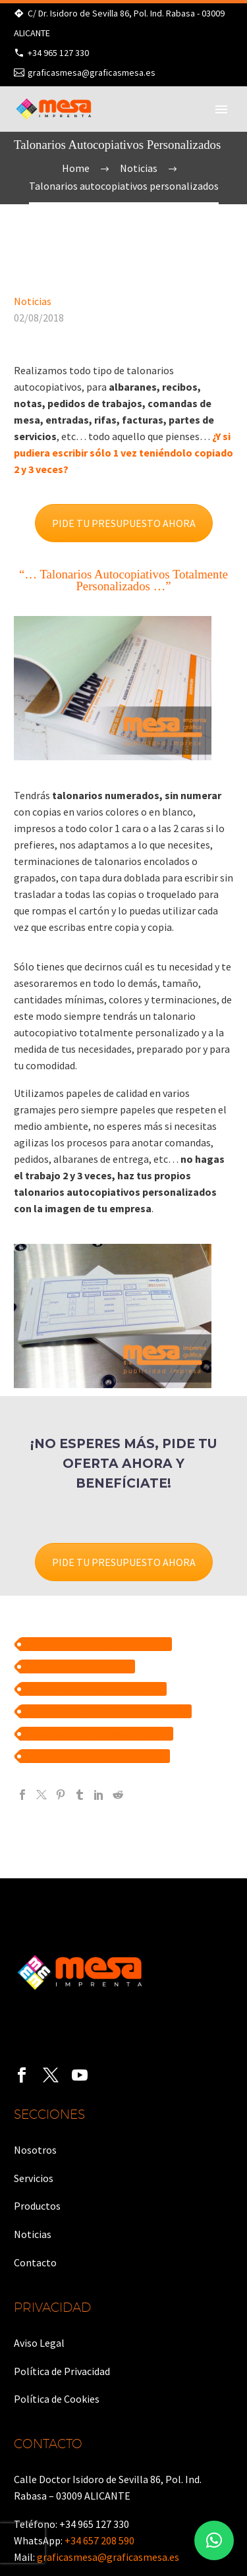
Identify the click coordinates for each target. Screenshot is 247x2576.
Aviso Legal (39, 2342)
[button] (214, 2540)
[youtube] (80, 2075)
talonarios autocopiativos (77, 1666)
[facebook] (22, 2075)
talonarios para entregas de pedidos (95, 1756)
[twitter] (51, 2075)
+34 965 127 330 (58, 53)
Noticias (32, 301)
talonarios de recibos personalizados (97, 1733)
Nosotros (35, 2149)
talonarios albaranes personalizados (96, 1644)
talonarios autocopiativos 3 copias (93, 1688)
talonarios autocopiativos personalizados (106, 1711)
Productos (37, 2205)
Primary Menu (221, 109)
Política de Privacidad (62, 2371)
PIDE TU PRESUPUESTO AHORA (124, 523)
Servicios (33, 2178)
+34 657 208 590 (99, 2540)
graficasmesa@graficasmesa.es (91, 72)
